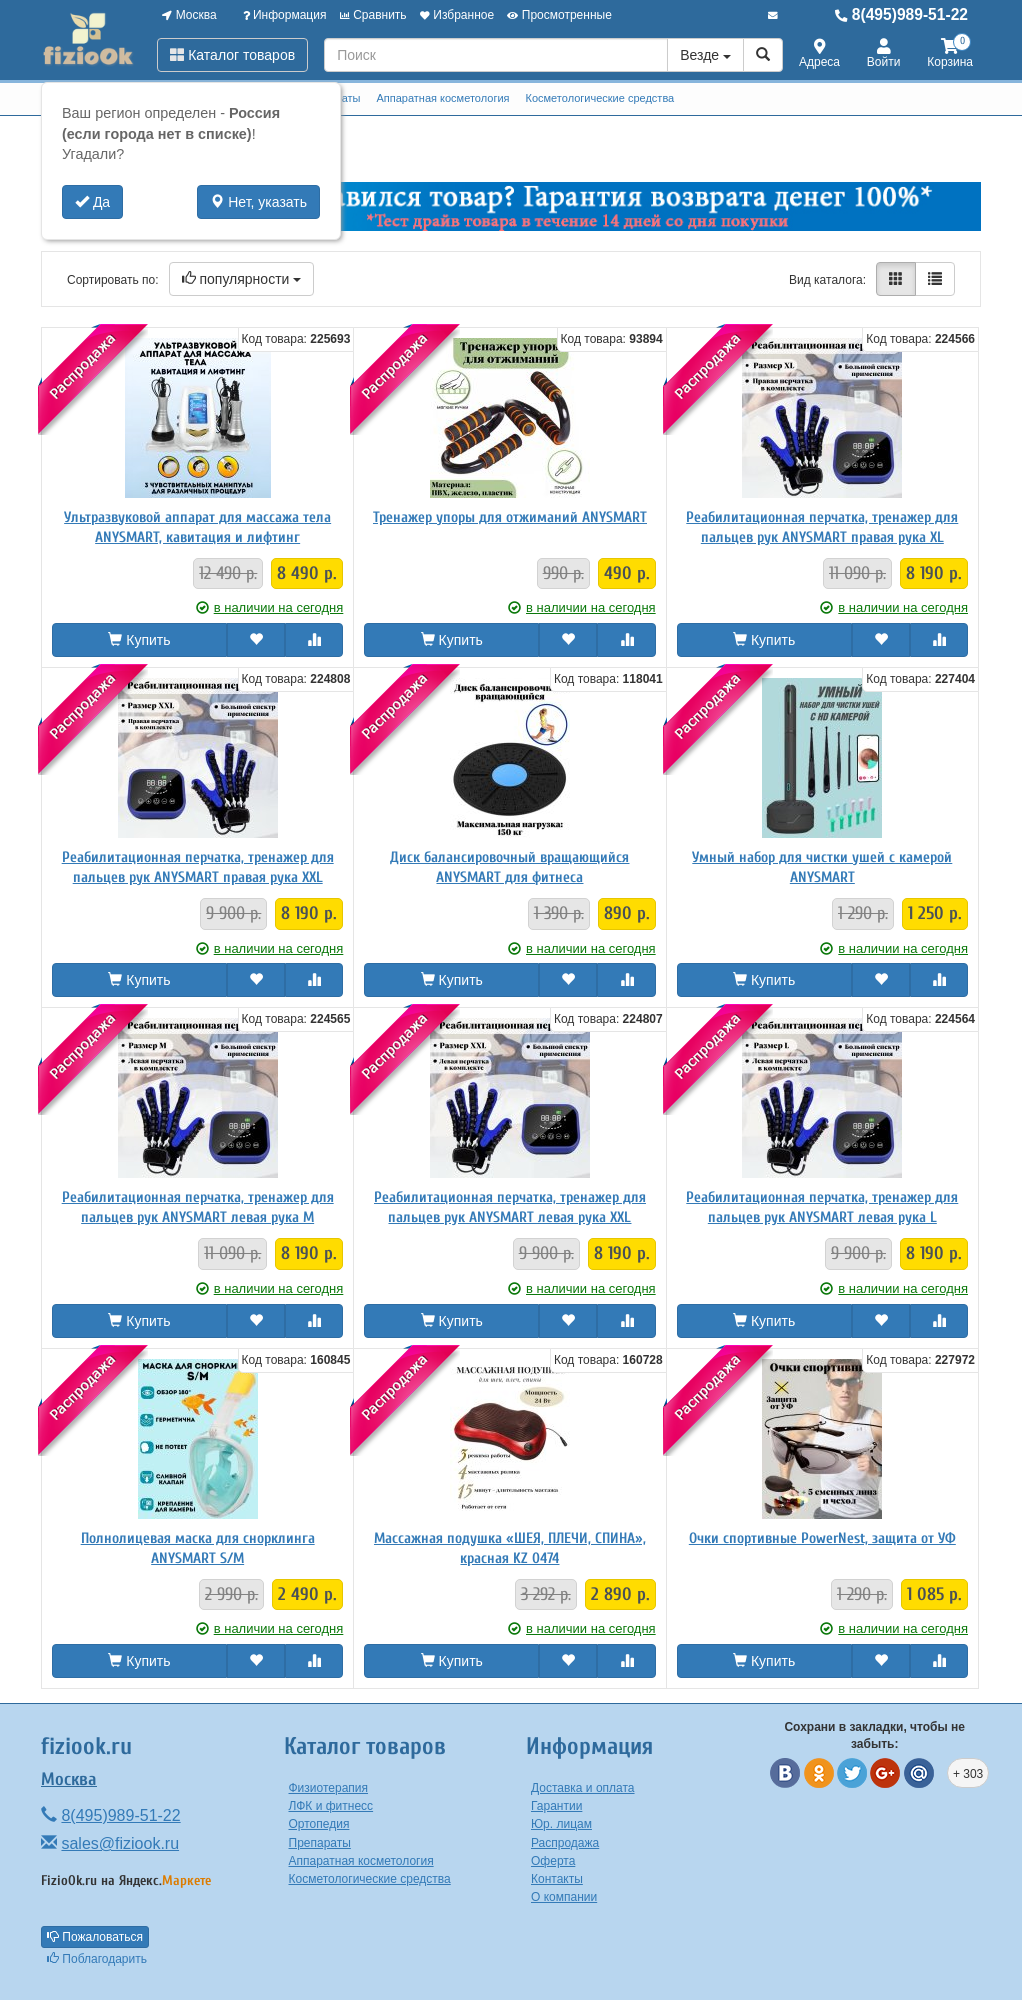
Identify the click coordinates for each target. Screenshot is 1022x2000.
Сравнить (373, 15)
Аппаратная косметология (442, 98)
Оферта (553, 1861)
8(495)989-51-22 (901, 14)
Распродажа (565, 1843)
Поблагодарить (97, 1959)
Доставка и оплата (583, 1788)
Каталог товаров (232, 55)
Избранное (457, 15)
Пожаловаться (95, 1937)
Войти (884, 54)
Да (92, 202)
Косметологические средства (600, 98)
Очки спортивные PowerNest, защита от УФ (822, 1538)
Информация (285, 15)
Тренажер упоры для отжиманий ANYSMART (510, 517)
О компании (564, 1897)
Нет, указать (258, 202)
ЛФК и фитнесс (331, 1806)
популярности (242, 279)
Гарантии (556, 1806)
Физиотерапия (329, 1788)
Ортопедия (319, 1824)
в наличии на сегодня (270, 607)
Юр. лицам (561, 1824)
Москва (189, 15)
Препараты (320, 1843)
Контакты (557, 1879)
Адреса (819, 54)
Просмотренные (559, 15)
